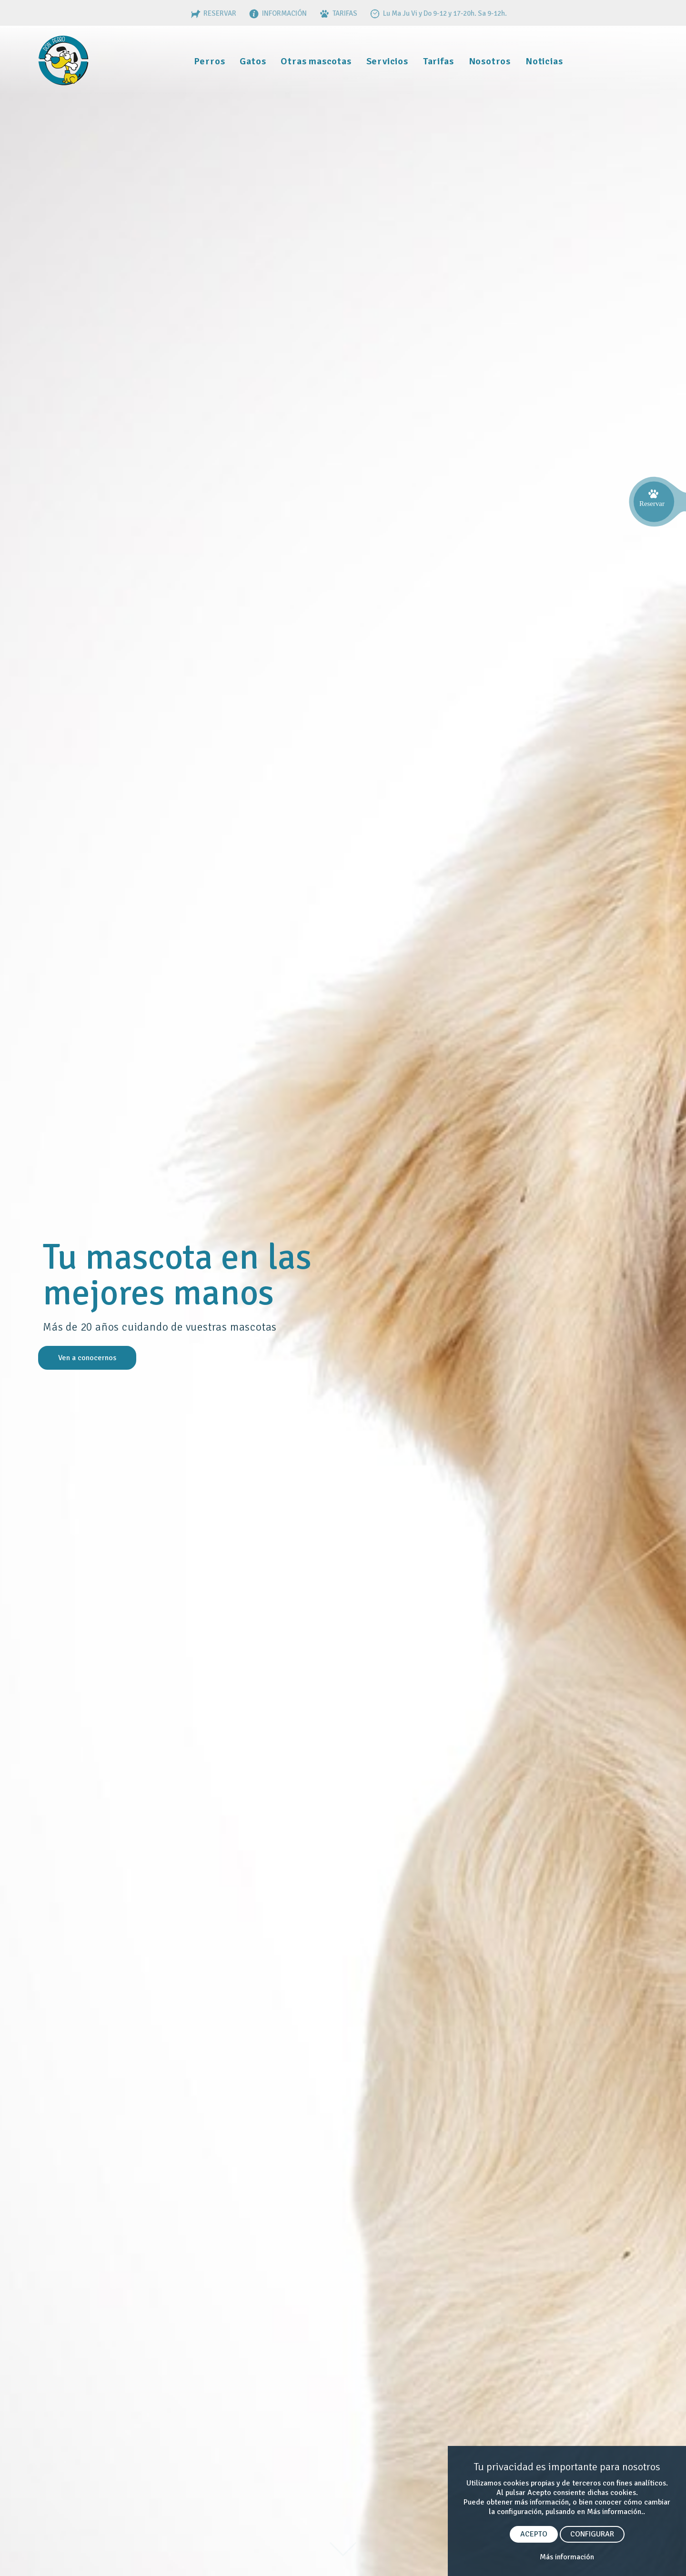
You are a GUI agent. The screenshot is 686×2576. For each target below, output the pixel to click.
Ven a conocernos (87, 1358)
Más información (567, 2557)
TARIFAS (337, 13)
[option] (343, 1302)
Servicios (387, 61)
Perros (209, 61)
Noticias (544, 61)
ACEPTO (533, 2534)
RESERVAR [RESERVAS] (212, 13)
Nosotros (490, 61)
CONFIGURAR (592, 2534)
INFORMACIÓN (277, 13)
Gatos (253, 61)
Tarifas (438, 61)
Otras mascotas (316, 61)
